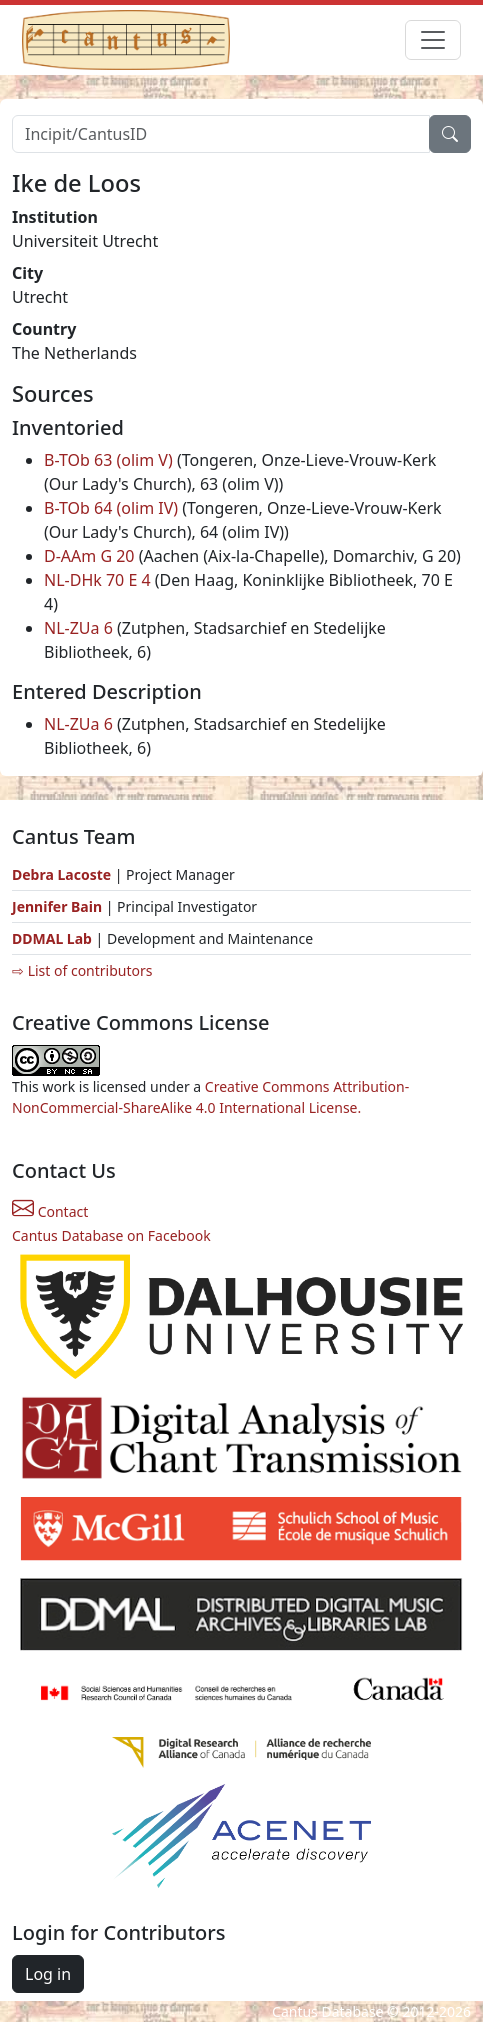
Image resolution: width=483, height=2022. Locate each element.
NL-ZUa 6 (78, 628)
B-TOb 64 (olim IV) (111, 508)
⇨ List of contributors (82, 970)
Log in (48, 1974)
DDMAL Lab (52, 938)
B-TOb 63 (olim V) (108, 460)
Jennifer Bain (59, 906)
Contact (50, 1211)
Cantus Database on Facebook (111, 1235)
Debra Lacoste (61, 874)
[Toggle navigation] (433, 40)
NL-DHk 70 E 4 (97, 580)
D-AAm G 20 (89, 556)
